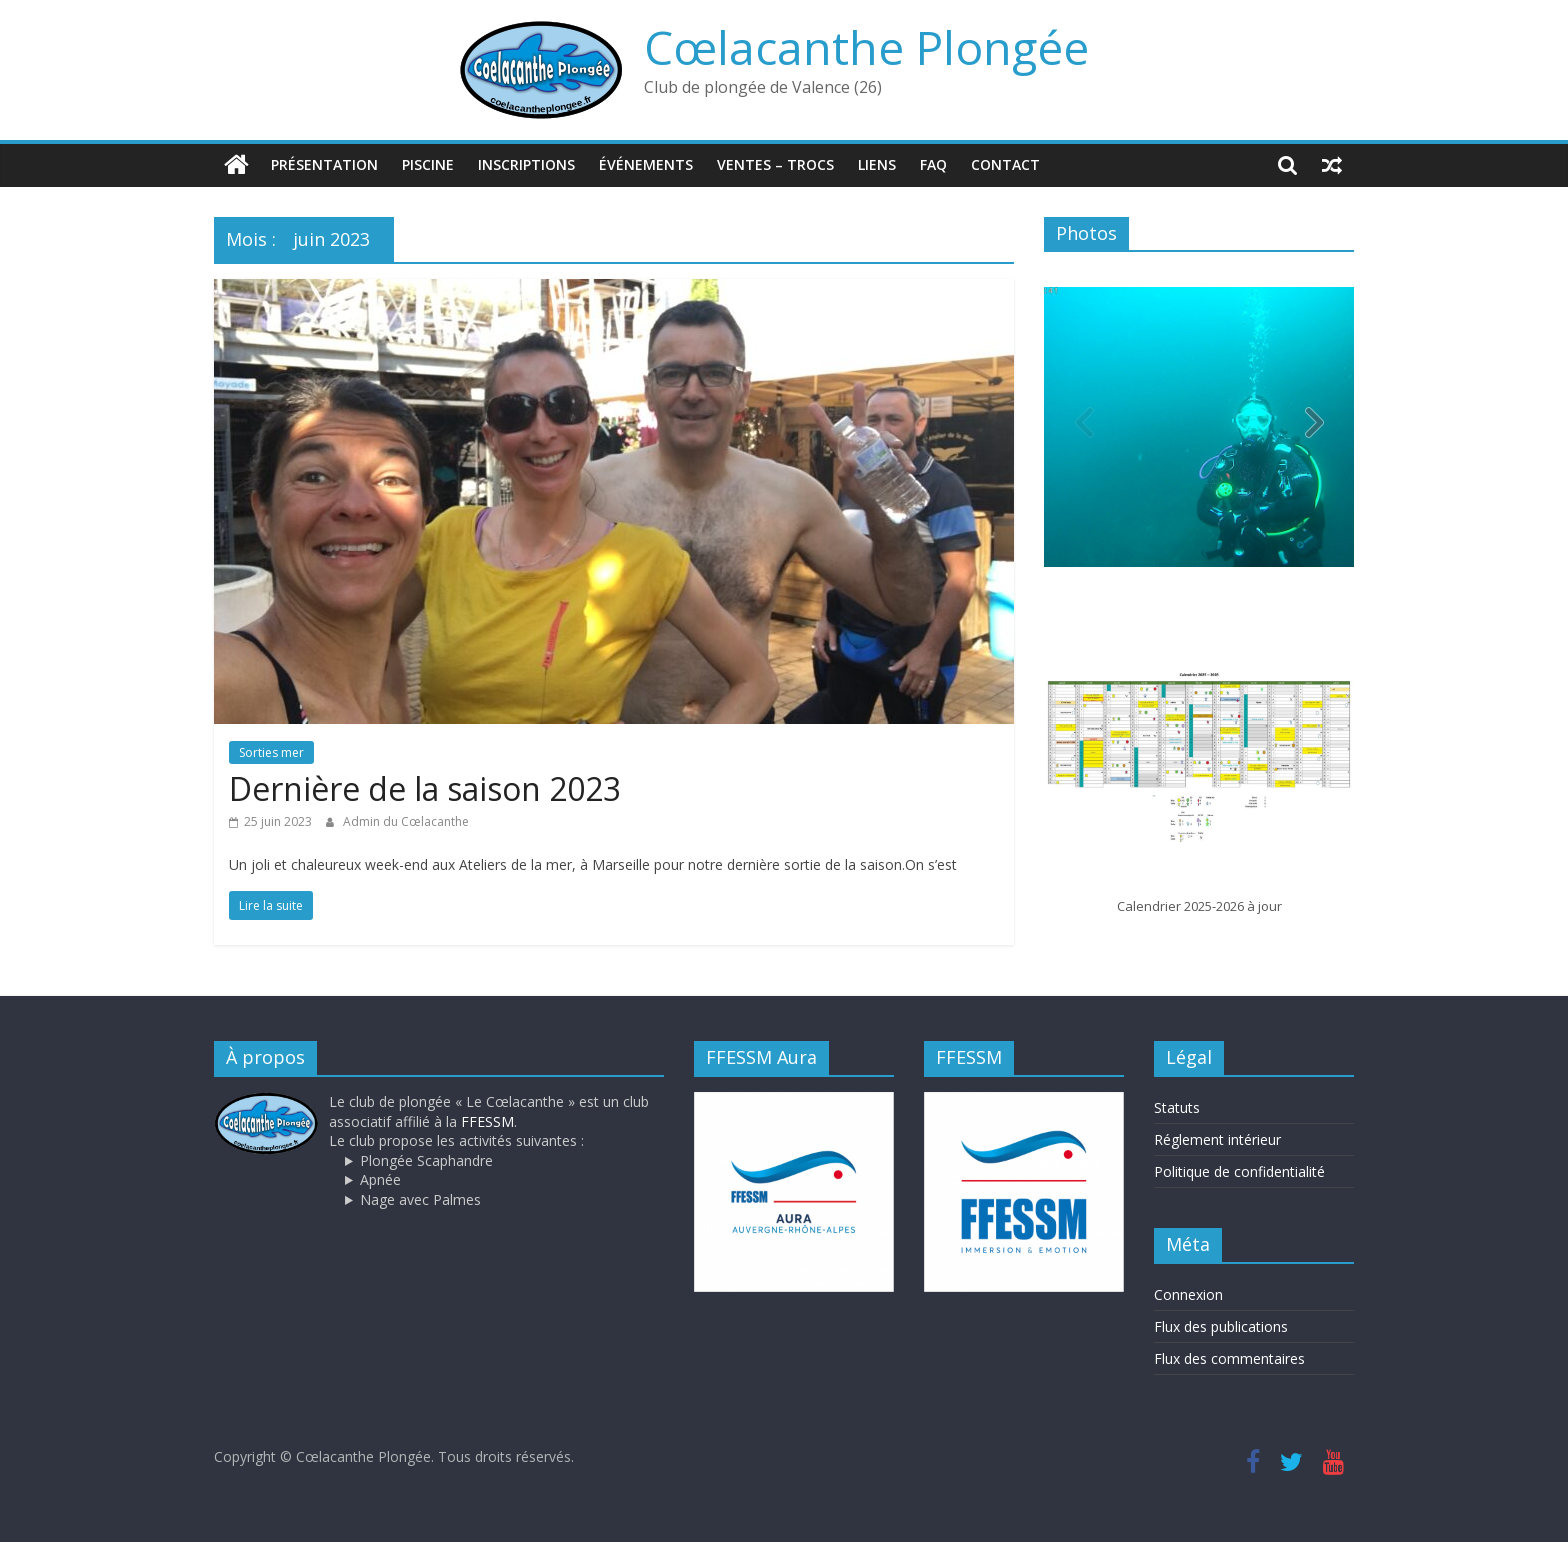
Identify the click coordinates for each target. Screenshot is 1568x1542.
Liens (877, 164)
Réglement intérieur (1217, 1139)
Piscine (428, 164)
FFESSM (487, 1120)
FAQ (933, 164)
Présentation (324, 164)
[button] (1314, 427)
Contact (1005, 164)
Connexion (1188, 1293)
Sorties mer (271, 752)
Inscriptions (526, 164)
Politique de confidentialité (1239, 1171)
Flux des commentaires (1229, 1357)
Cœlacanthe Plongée (866, 47)
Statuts (1177, 1107)
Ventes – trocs (775, 164)
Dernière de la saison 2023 (425, 788)
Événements (646, 164)
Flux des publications (1221, 1325)
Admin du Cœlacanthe (406, 821)
